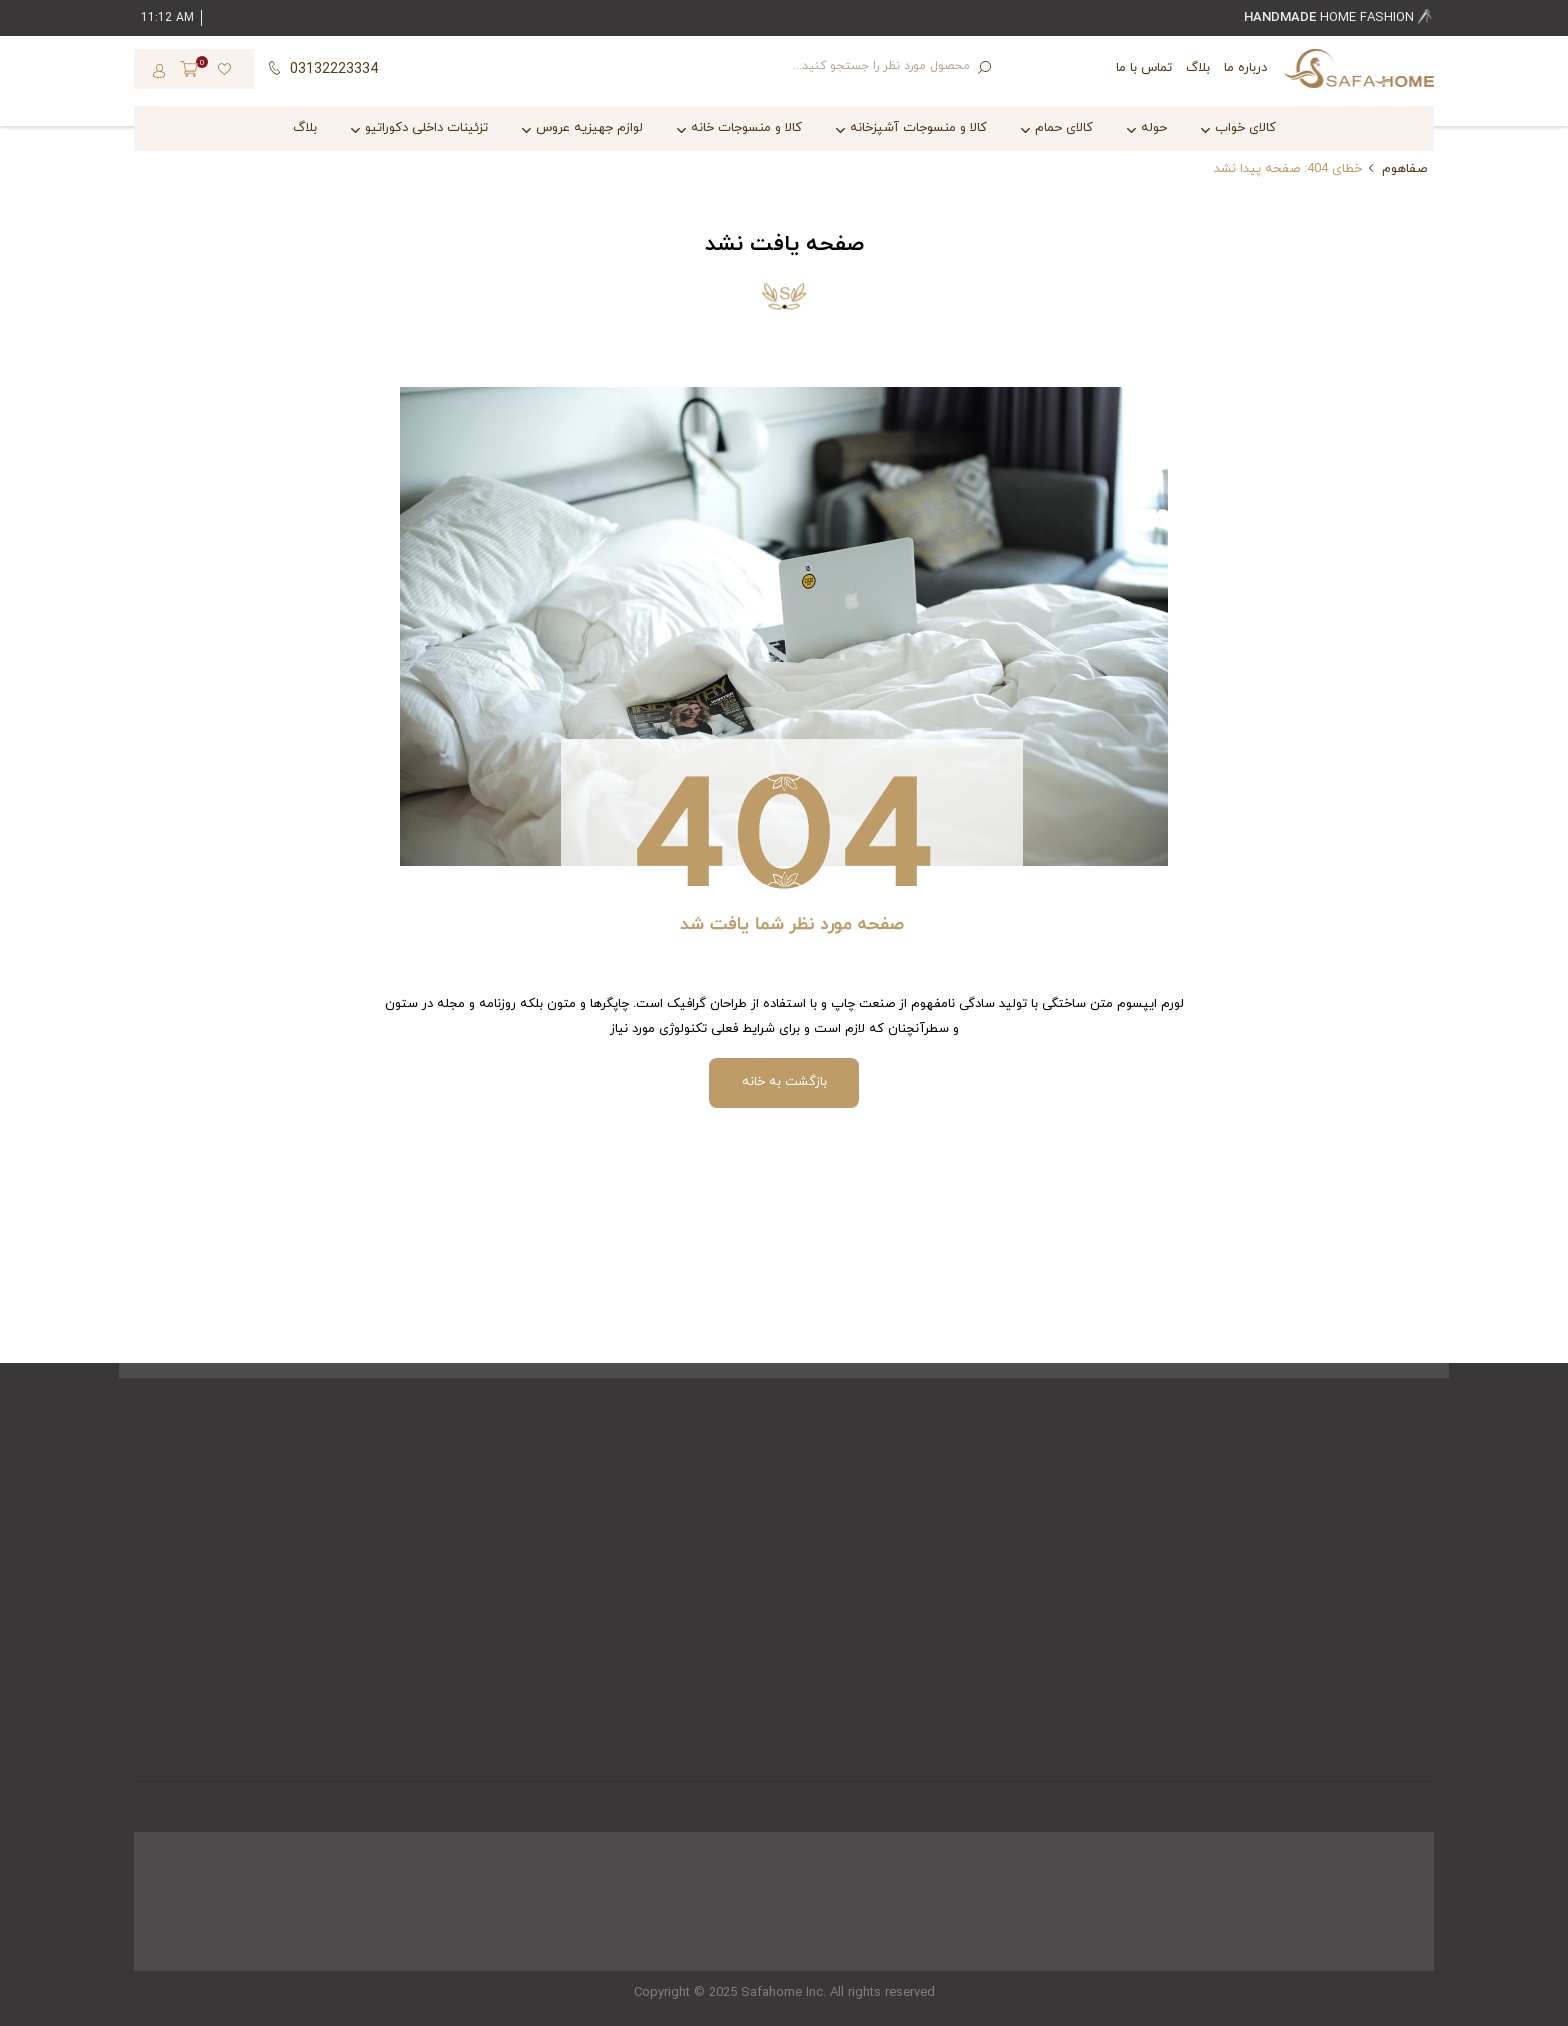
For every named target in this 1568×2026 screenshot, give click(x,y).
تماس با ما (1144, 68)
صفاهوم (1404, 169)
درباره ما (1245, 68)
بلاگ (1198, 68)
